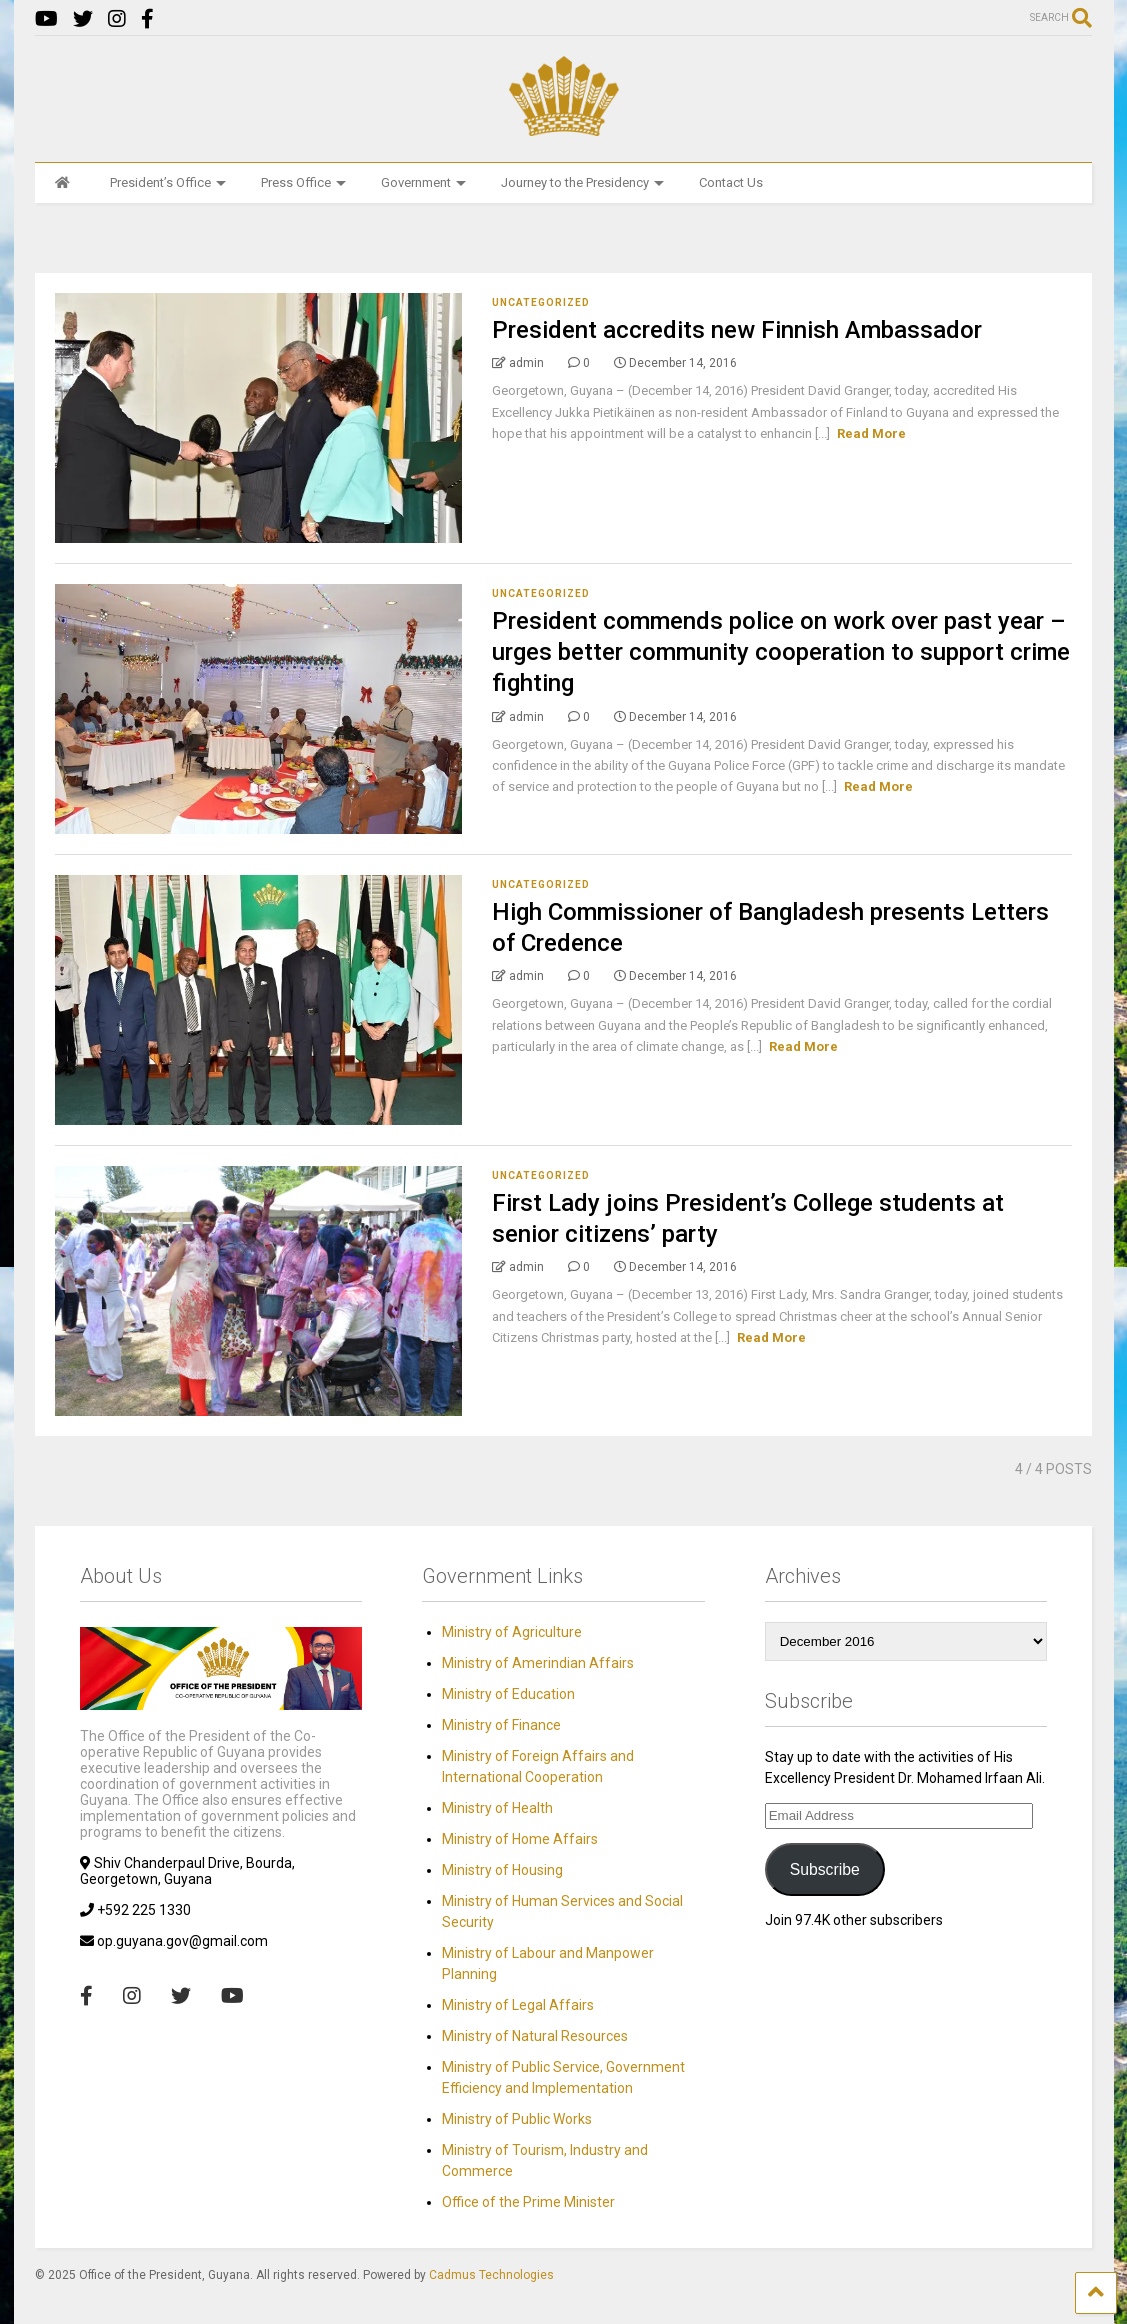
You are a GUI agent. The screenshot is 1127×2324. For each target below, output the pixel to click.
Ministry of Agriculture (512, 1632)
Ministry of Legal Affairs (518, 2005)
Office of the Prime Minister (528, 2202)
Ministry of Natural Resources (535, 2036)
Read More (871, 433)
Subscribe (825, 1869)
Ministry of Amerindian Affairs (538, 1663)
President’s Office (168, 182)
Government (423, 182)
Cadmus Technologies (491, 2275)
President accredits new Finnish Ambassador (737, 330)
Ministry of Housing (502, 1870)
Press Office (303, 182)
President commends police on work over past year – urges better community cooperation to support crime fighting (781, 652)
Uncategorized (541, 302)
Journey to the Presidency (582, 182)
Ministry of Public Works (517, 2119)
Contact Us (731, 182)
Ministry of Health (497, 1808)
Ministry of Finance (501, 1725)
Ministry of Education (508, 1694)
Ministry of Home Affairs (520, 1839)
